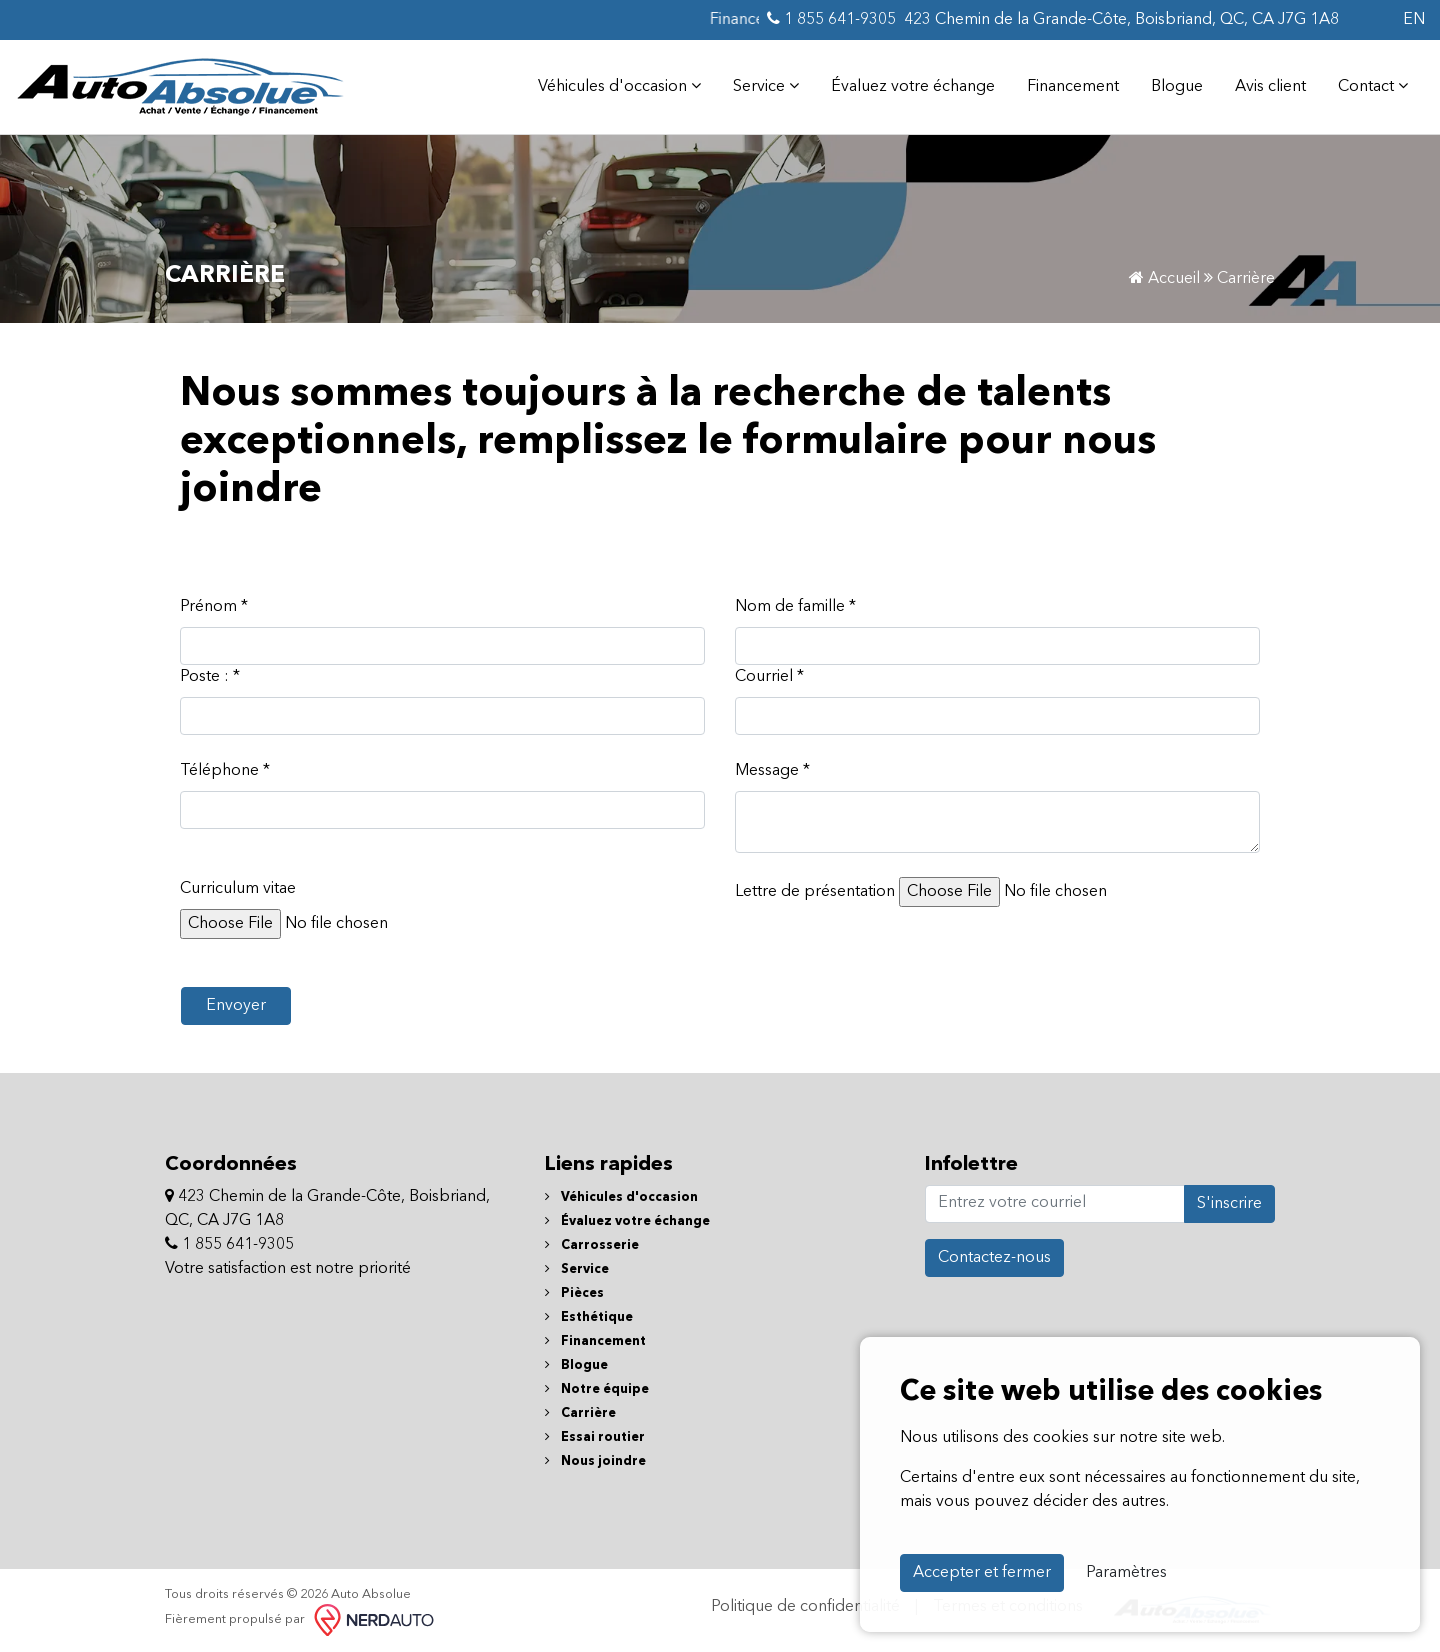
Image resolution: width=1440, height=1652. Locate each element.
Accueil (1164, 279)
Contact (1373, 86)
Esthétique (589, 1317)
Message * (772, 771)
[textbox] (997, 822)
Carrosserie (592, 1245)
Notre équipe (597, 1389)
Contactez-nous (994, 1258)
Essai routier (595, 1437)
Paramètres (1126, 1573)
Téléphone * (225, 771)
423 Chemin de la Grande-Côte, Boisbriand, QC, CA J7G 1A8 (1121, 20)
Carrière (580, 1413)
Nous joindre (595, 1461)
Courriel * (769, 677)
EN (1414, 20)
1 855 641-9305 (831, 19)
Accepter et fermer (982, 1573)
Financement (1073, 87)
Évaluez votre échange (913, 87)
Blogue (1177, 87)
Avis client (1270, 87)
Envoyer (236, 1006)
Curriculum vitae (238, 889)
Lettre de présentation (815, 892)
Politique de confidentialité (805, 1607)
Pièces (574, 1293)
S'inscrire (1229, 1204)
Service (766, 86)
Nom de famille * (795, 607)
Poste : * (210, 677)
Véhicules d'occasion (619, 86)
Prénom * (214, 607)
